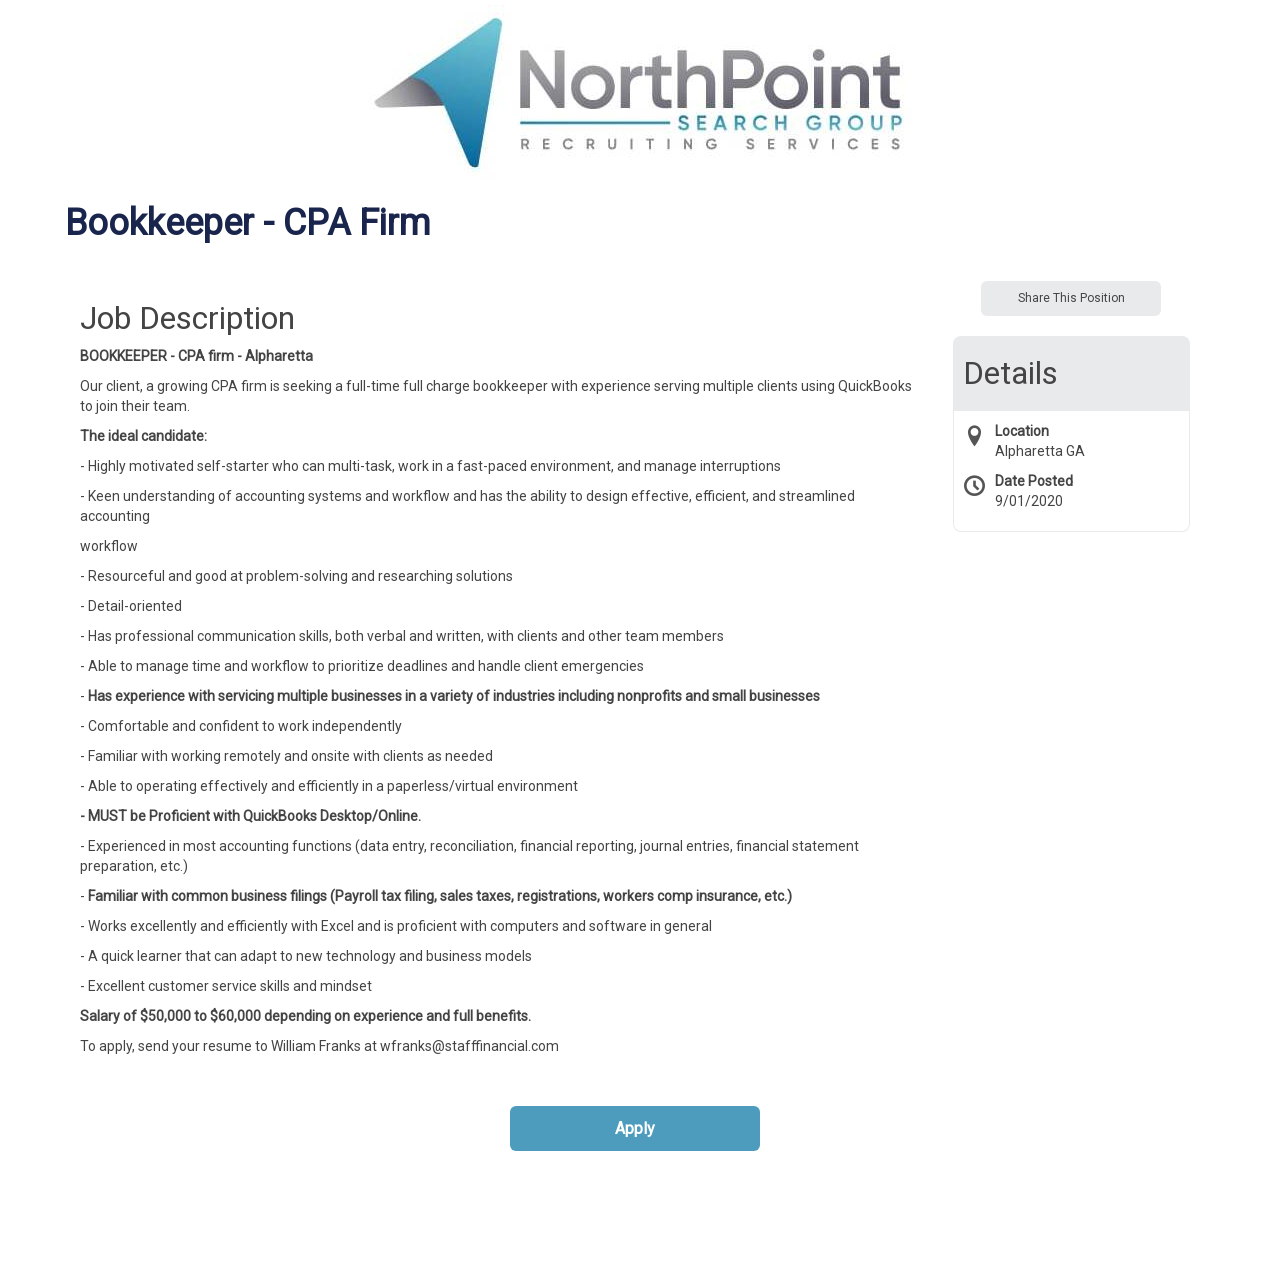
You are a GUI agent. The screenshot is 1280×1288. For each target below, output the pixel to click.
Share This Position (1071, 298)
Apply (635, 1128)
